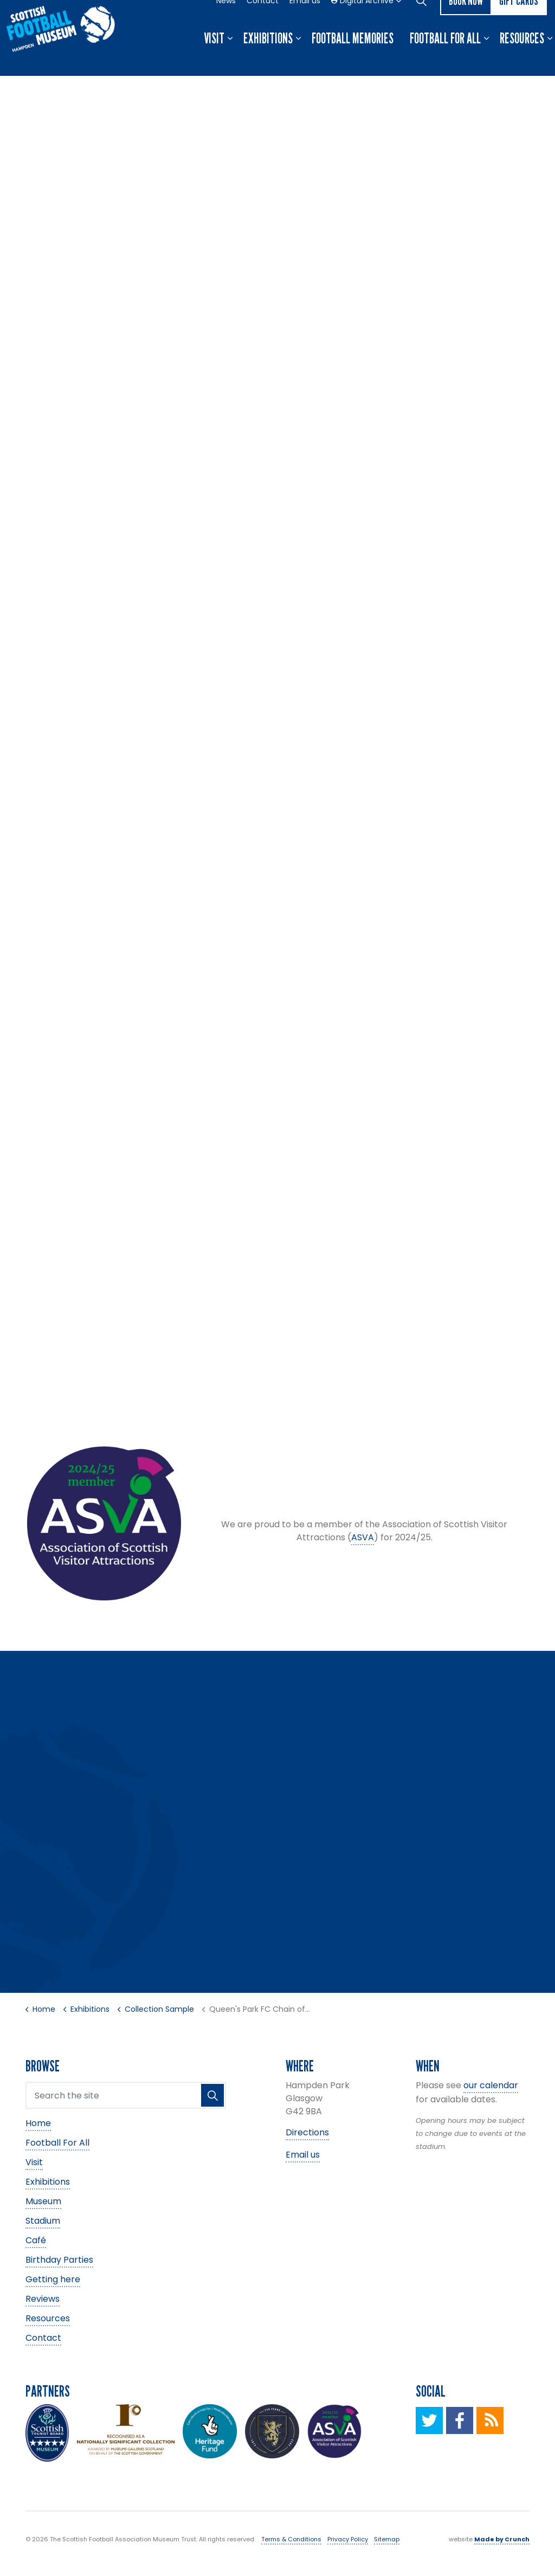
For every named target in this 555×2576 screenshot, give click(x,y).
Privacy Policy (347, 2538)
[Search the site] (125, 2094)
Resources (522, 56)
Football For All (445, 56)
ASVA (362, 1537)
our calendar (490, 2084)
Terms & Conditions (291, 2538)
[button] (212, 2094)
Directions (307, 2132)
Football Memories (352, 56)
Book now (466, 19)
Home (38, 2122)
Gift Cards (519, 19)
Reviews (42, 2298)
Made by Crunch (502, 2538)
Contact (263, 19)
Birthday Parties (59, 2259)
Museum (43, 2200)
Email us (304, 19)
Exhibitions (268, 56)
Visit (214, 56)
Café (35, 2239)
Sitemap (386, 2538)
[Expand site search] (421, 19)
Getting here (52, 2278)
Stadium (42, 2220)
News (226, 19)
